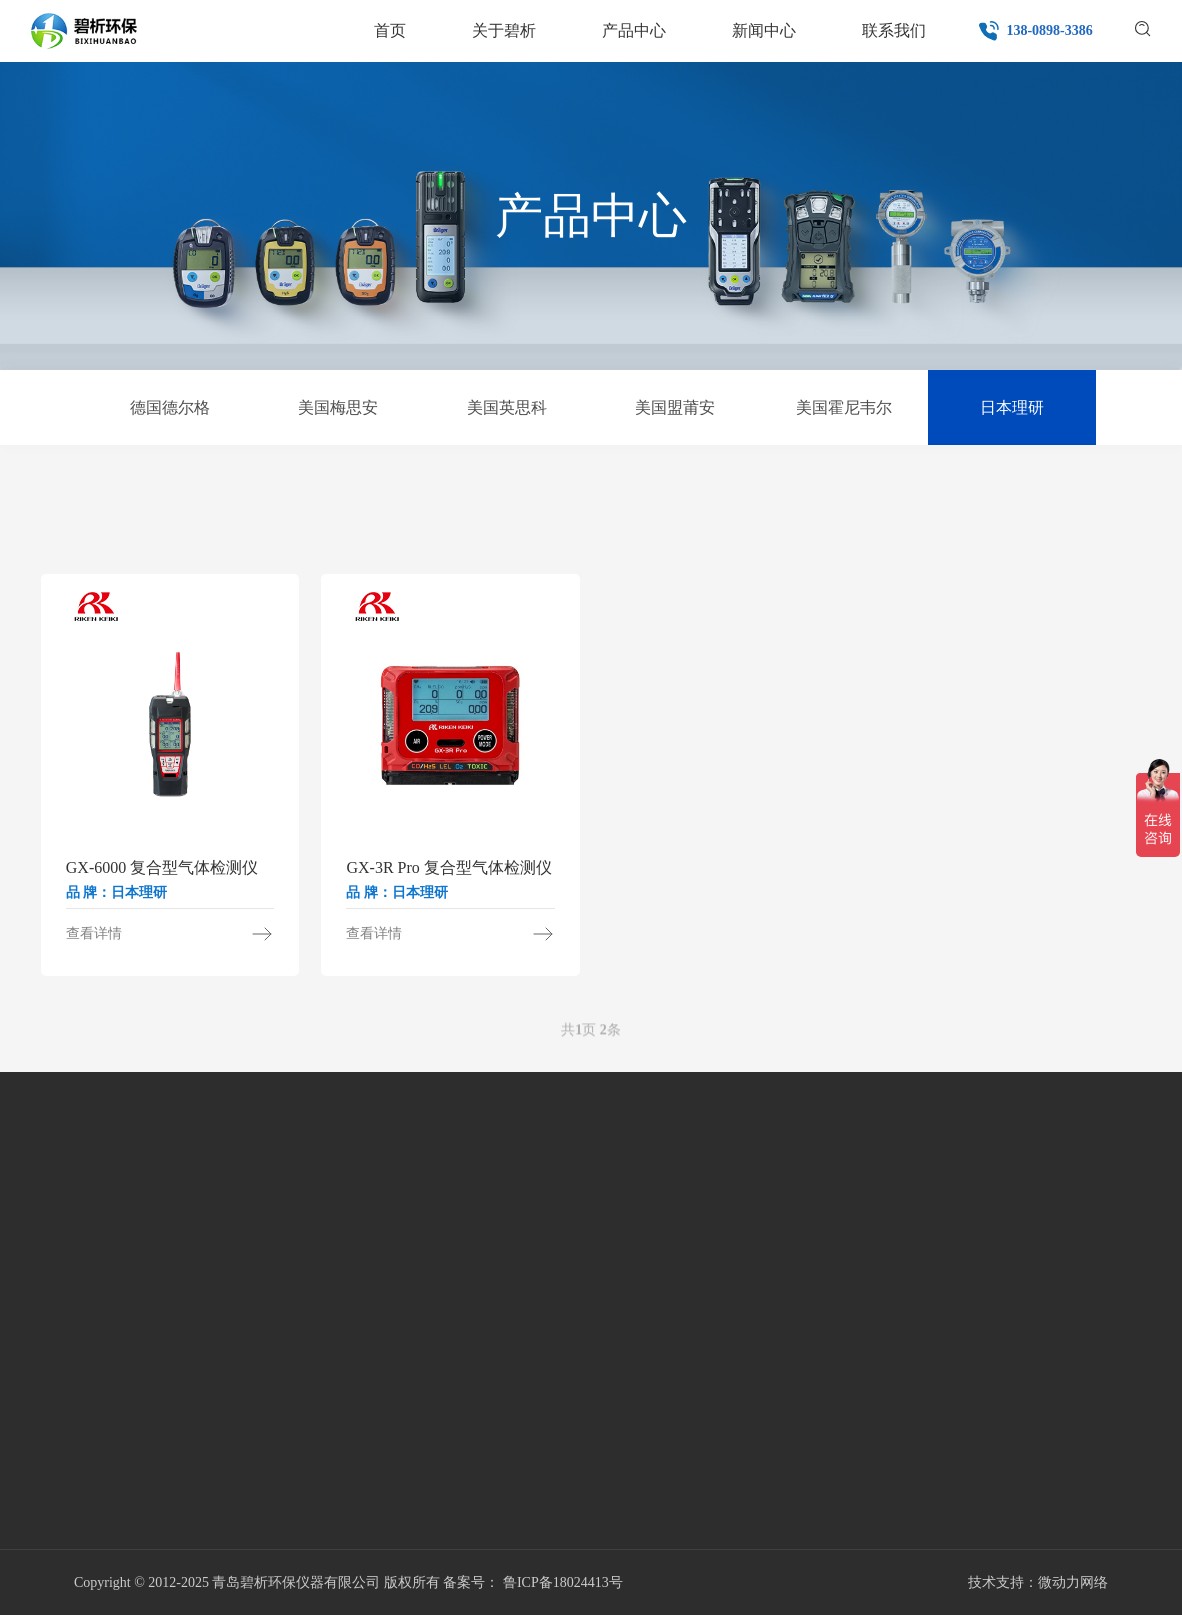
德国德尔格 (170, 407)
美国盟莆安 (675, 407)
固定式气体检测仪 (801, 507)
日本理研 (1012, 407)
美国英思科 (507, 407)
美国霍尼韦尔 (844, 407)
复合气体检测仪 (661, 507)
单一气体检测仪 (100, 507)
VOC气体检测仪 (521, 507)
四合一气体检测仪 (380, 507)
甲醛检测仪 (240, 507)
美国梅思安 (338, 407)
